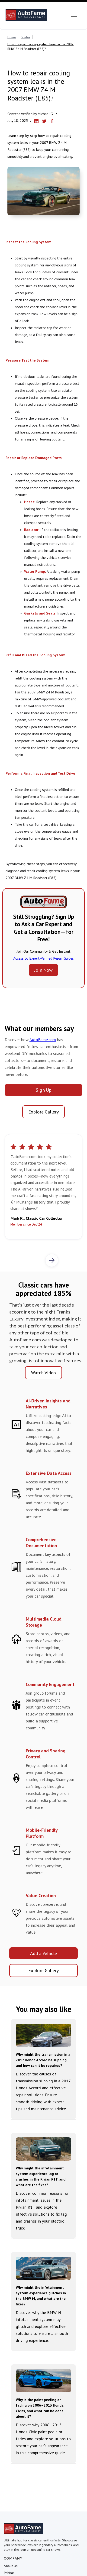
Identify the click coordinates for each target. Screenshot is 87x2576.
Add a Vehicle (43, 1953)
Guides (25, 37)
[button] (73, 14)
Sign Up (44, 1090)
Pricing (9, 2573)
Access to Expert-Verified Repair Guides (43, 958)
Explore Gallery (43, 1112)
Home (11, 37)
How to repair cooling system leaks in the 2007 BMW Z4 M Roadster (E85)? (40, 46)
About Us (11, 2566)
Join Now (43, 970)
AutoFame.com (42, 1039)
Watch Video (43, 1373)
